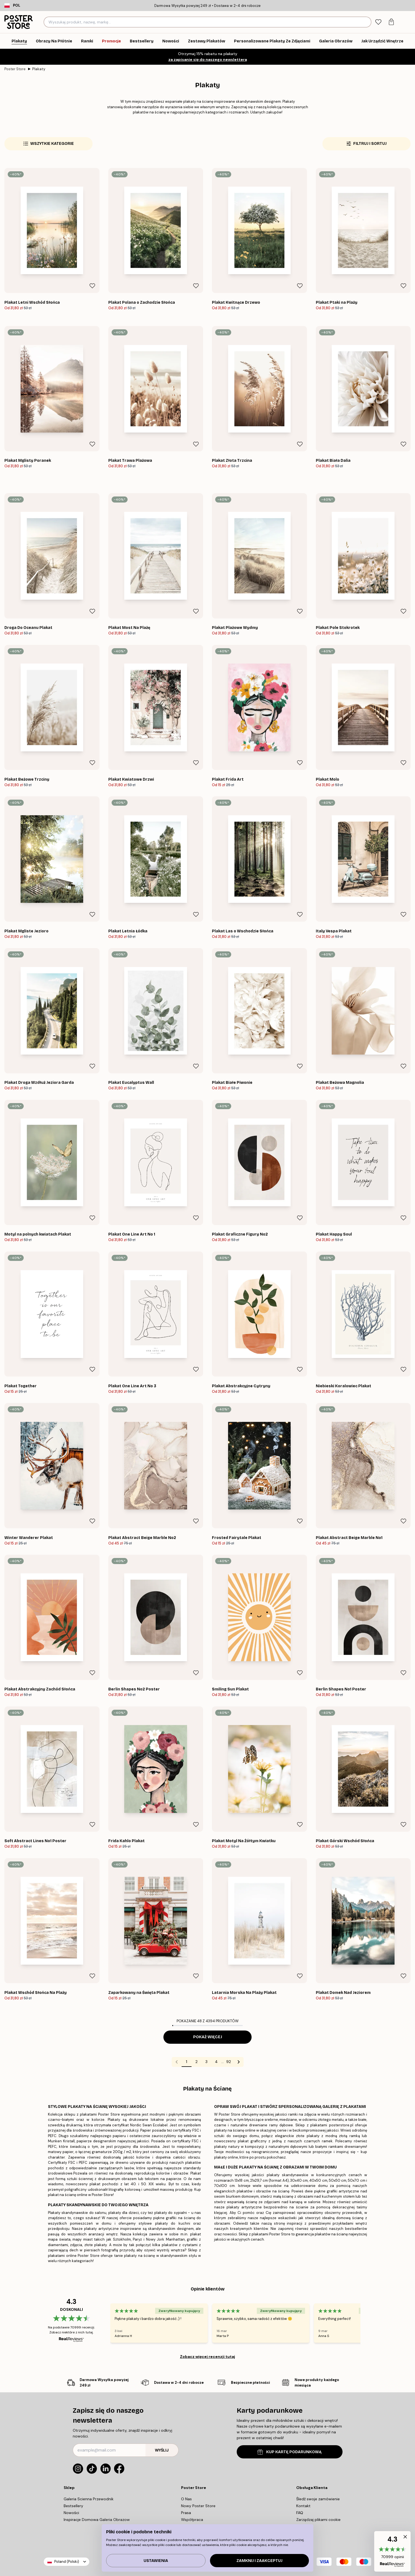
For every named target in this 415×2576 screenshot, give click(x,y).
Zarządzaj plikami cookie (318, 2519)
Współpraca (192, 2519)
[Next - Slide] (367, 2323)
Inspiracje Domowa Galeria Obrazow (97, 2519)
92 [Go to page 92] (228, 2061)
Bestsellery (73, 2505)
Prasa (186, 2512)
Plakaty (38, 69)
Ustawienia (156, 2560)
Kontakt (303, 2505)
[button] (392, 2551)
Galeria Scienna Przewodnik (89, 2498)
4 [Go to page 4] (216, 2061)
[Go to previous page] (177, 2062)
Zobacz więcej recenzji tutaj (207, 2356)
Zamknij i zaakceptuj (259, 2560)
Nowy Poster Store (198, 2505)
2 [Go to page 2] (196, 2061)
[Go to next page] (239, 2062)
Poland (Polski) (66, 2561)
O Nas (186, 2498)
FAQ (299, 2512)
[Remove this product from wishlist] (92, 286)
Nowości (71, 2512)
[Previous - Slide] (103, 2323)
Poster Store (15, 69)
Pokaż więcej (207, 2037)
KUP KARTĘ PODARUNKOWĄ (289, 2452)
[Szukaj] (366, 22)
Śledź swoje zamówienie (318, 2498)
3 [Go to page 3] (206, 2061)
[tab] (378, 22)
